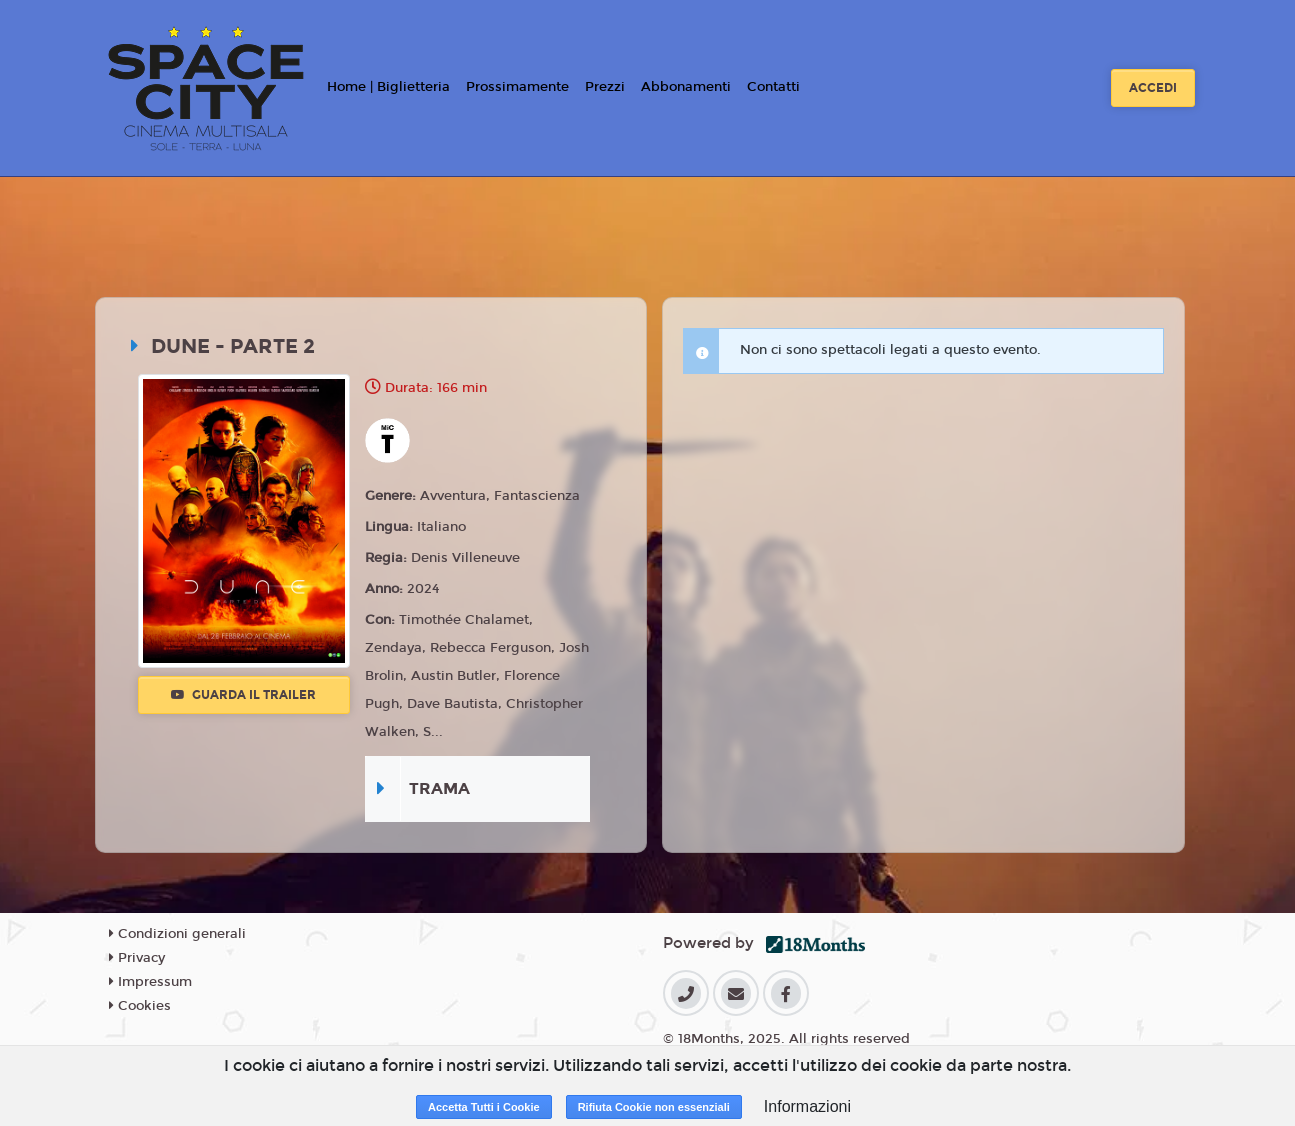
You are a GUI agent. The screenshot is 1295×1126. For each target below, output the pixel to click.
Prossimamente (517, 87)
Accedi (1153, 88)
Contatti (773, 87)
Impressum (150, 982)
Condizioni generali (177, 934)
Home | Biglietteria (388, 87)
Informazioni (807, 1106)
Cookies (140, 1006)
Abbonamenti (686, 87)
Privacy (137, 958)
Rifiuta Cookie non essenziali (654, 1107)
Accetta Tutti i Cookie (484, 1107)
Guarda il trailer (243, 695)
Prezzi (605, 87)
